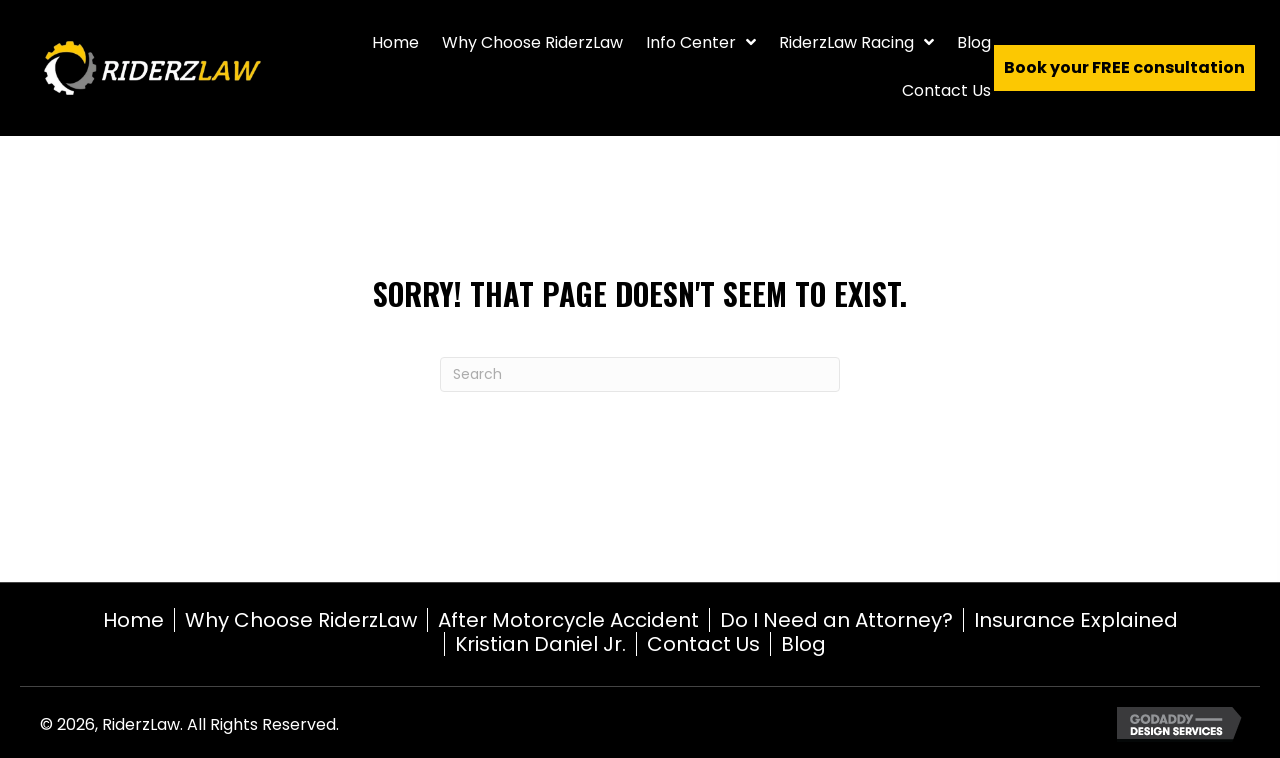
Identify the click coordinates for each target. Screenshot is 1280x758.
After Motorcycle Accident (568, 620)
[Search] (640, 374)
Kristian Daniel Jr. (540, 644)
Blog (803, 644)
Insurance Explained (1076, 620)
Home (133, 620)
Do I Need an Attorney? (836, 620)
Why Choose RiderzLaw (301, 620)
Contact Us (703, 644)
